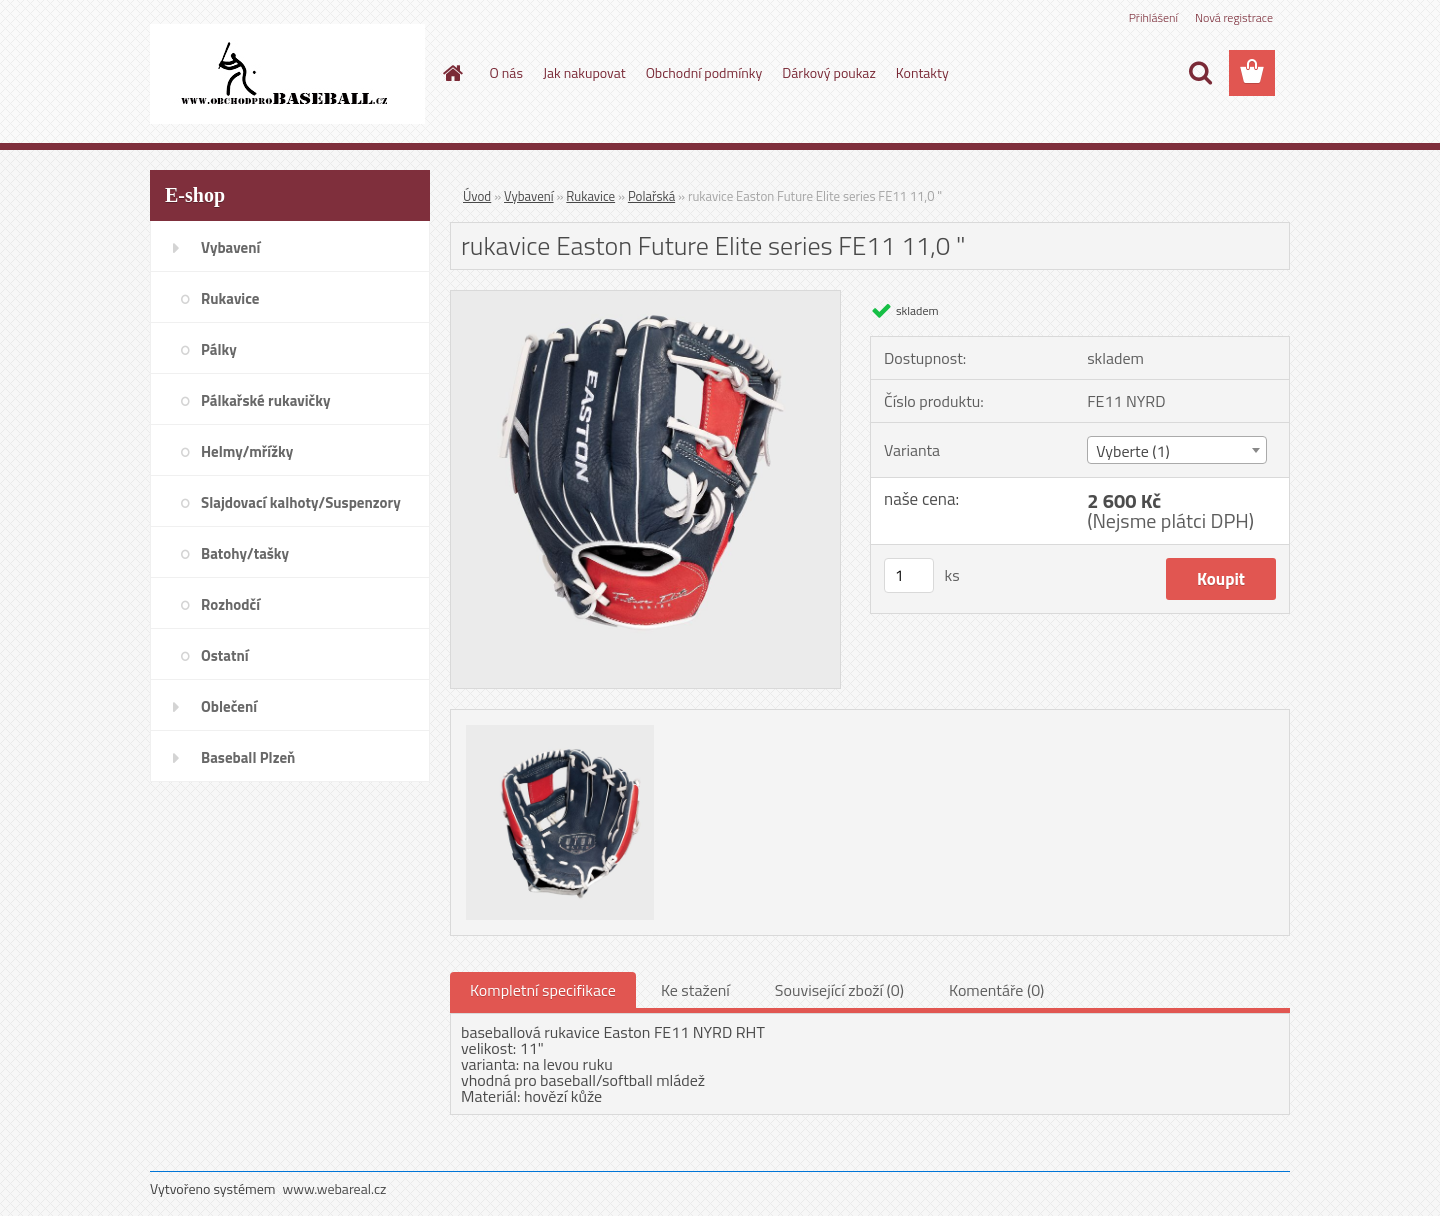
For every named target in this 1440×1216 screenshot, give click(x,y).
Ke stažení (695, 990)
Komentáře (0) (996, 990)
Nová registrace (1234, 17)
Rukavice (590, 196)
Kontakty (922, 72)
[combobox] (1176, 450)
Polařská (651, 196)
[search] (1200, 73)
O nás (506, 72)
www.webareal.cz (335, 1188)
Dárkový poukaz (829, 72)
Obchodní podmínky (704, 72)
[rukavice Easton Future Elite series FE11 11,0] (645, 299)
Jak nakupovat (584, 72)
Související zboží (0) (839, 990)
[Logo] (287, 74)
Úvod (477, 196)
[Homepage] (452, 73)
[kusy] (909, 575)
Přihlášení (1153, 17)
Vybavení (529, 196)
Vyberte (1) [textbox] (1133, 451)
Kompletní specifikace (543, 990)
